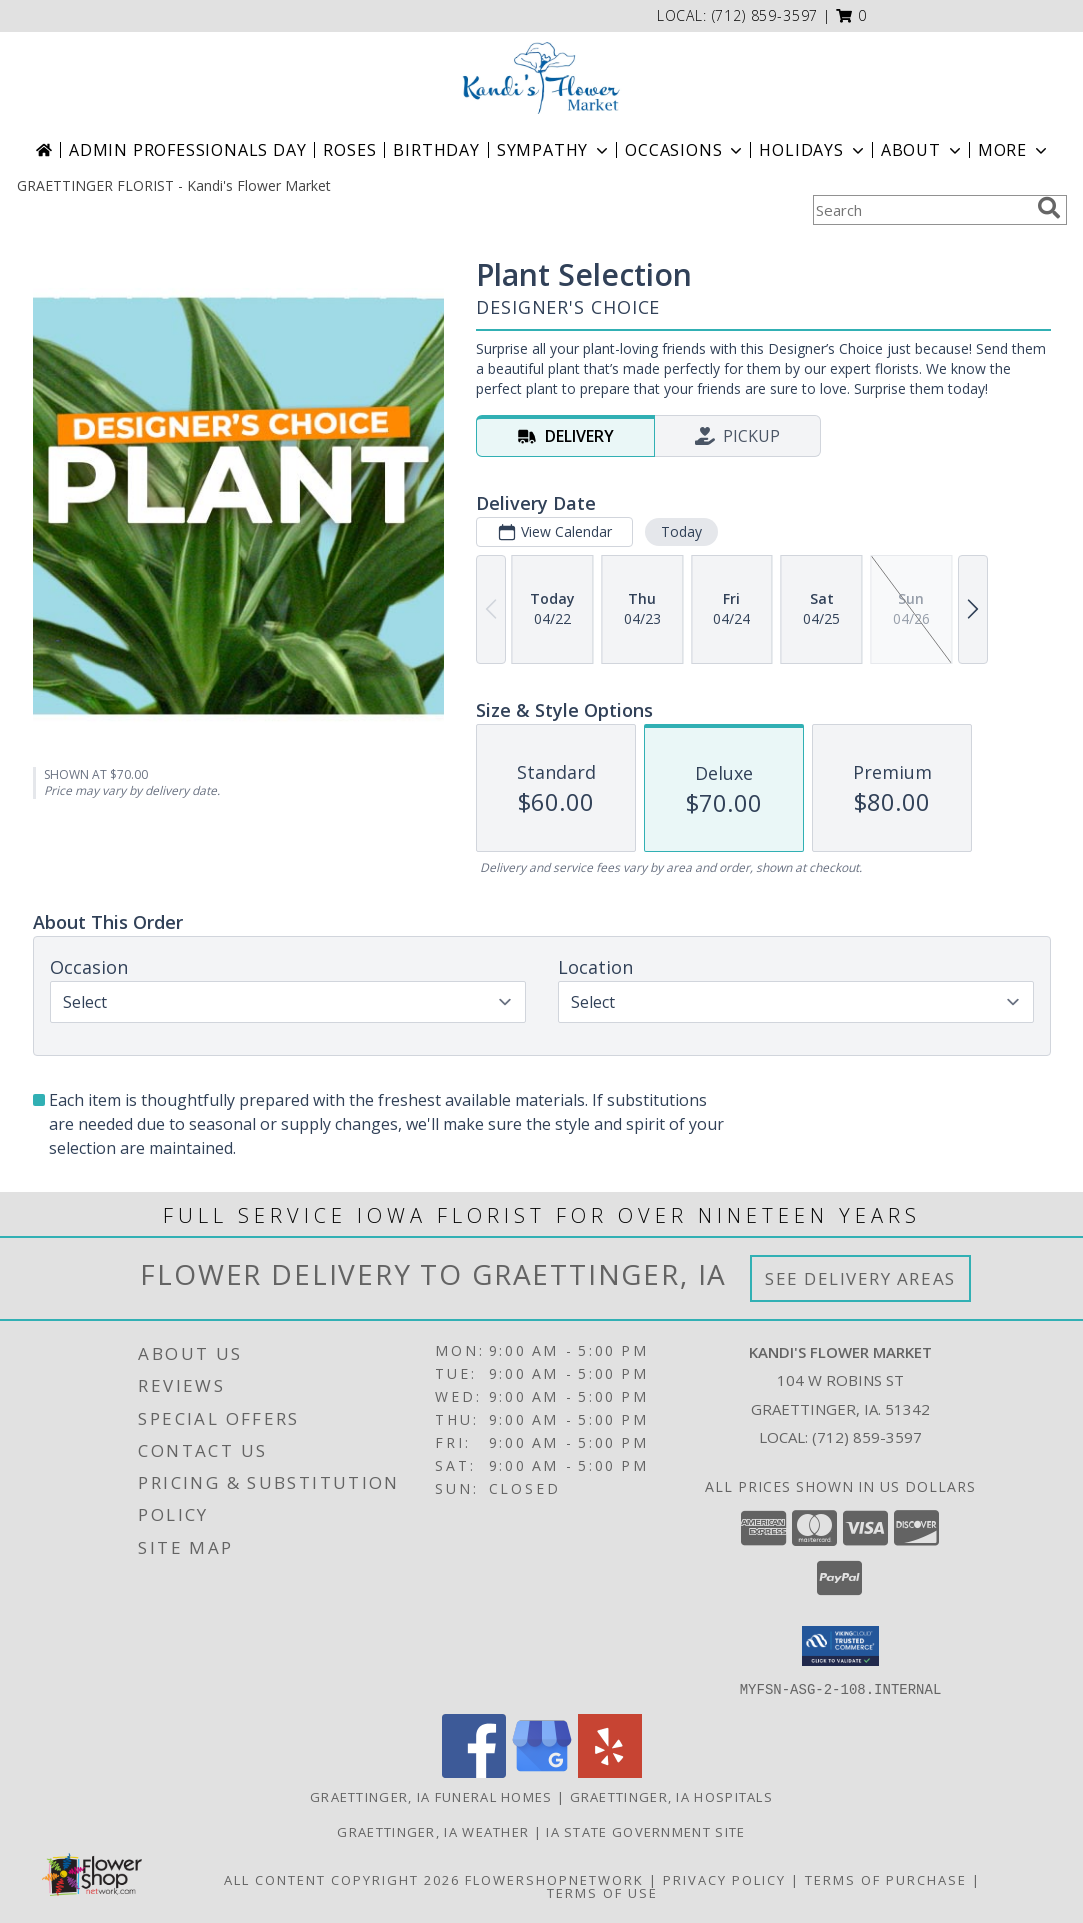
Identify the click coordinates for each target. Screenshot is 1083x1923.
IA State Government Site (645, 1831)
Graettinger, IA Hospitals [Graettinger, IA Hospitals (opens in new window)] (672, 1796)
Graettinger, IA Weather (433, 1831)
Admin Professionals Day (187, 150)
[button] (851, 15)
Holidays (813, 150)
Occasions (685, 150)
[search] (1049, 208)
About (923, 150)
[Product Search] (921, 210)
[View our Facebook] (474, 1771)
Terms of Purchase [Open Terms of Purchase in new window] (886, 1879)
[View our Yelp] (610, 1771)
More (1014, 150)
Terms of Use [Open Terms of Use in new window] (602, 1892)
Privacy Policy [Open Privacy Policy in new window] (724, 1879)
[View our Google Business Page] (542, 1771)
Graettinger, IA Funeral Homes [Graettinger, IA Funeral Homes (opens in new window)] (431, 1796)
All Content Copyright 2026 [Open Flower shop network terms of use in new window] (342, 1879)
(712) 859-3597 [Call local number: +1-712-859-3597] (765, 15)
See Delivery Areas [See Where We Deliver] (860, 1278)
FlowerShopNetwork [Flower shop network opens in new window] (554, 1879)
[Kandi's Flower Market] (542, 78)
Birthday (436, 150)
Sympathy (554, 150)
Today (680, 531)
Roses (349, 150)
